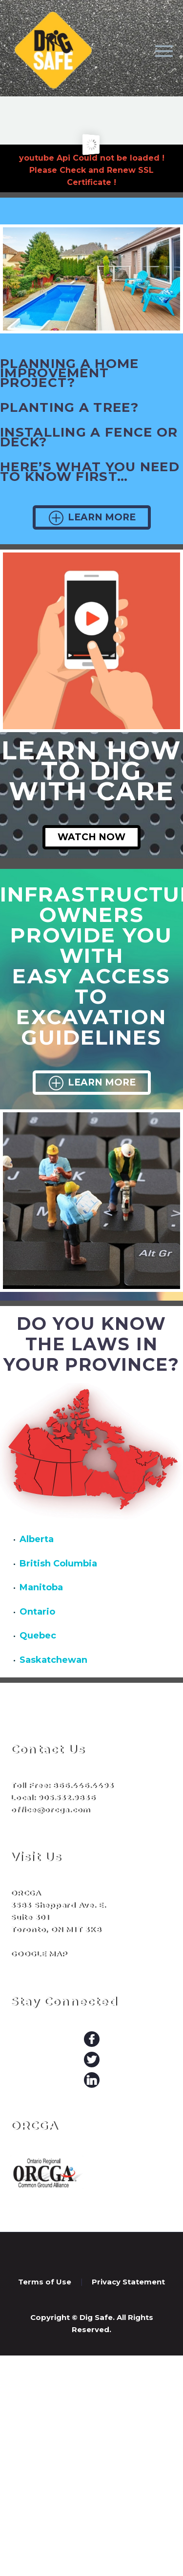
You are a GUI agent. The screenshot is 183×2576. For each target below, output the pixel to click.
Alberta (37, 1539)
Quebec (38, 1635)
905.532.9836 (66, 1797)
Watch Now (91, 837)
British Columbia (58, 1563)
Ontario (37, 1611)
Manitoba (41, 1587)
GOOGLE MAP (38, 1953)
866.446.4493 (82, 1785)
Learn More (92, 517)
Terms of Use (44, 2282)
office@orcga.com (50, 1809)
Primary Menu (164, 51)
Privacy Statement (128, 2282)
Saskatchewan (53, 1660)
